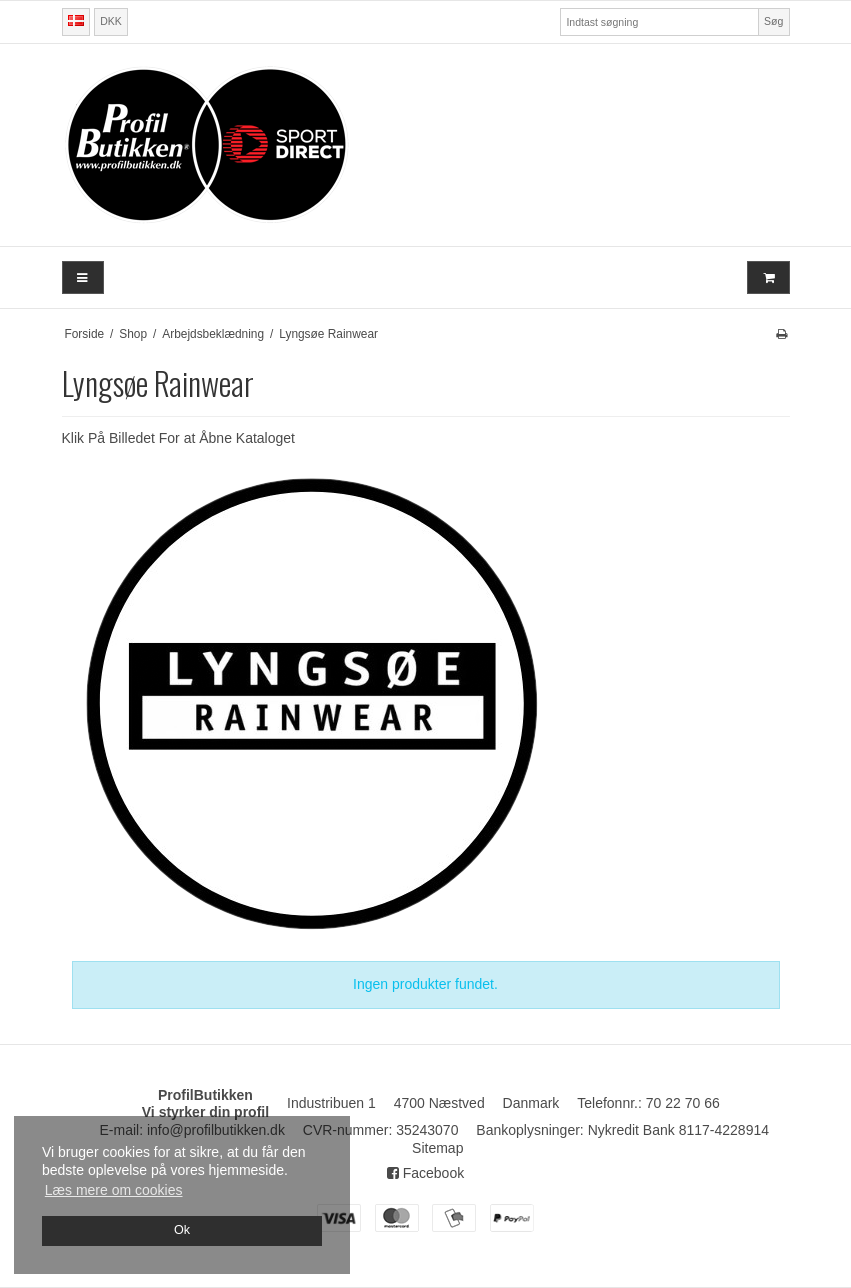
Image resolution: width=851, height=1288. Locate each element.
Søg (773, 21)
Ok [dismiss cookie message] (182, 1230)
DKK (111, 21)
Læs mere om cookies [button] (114, 1190)
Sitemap (437, 1148)
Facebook (425, 1173)
